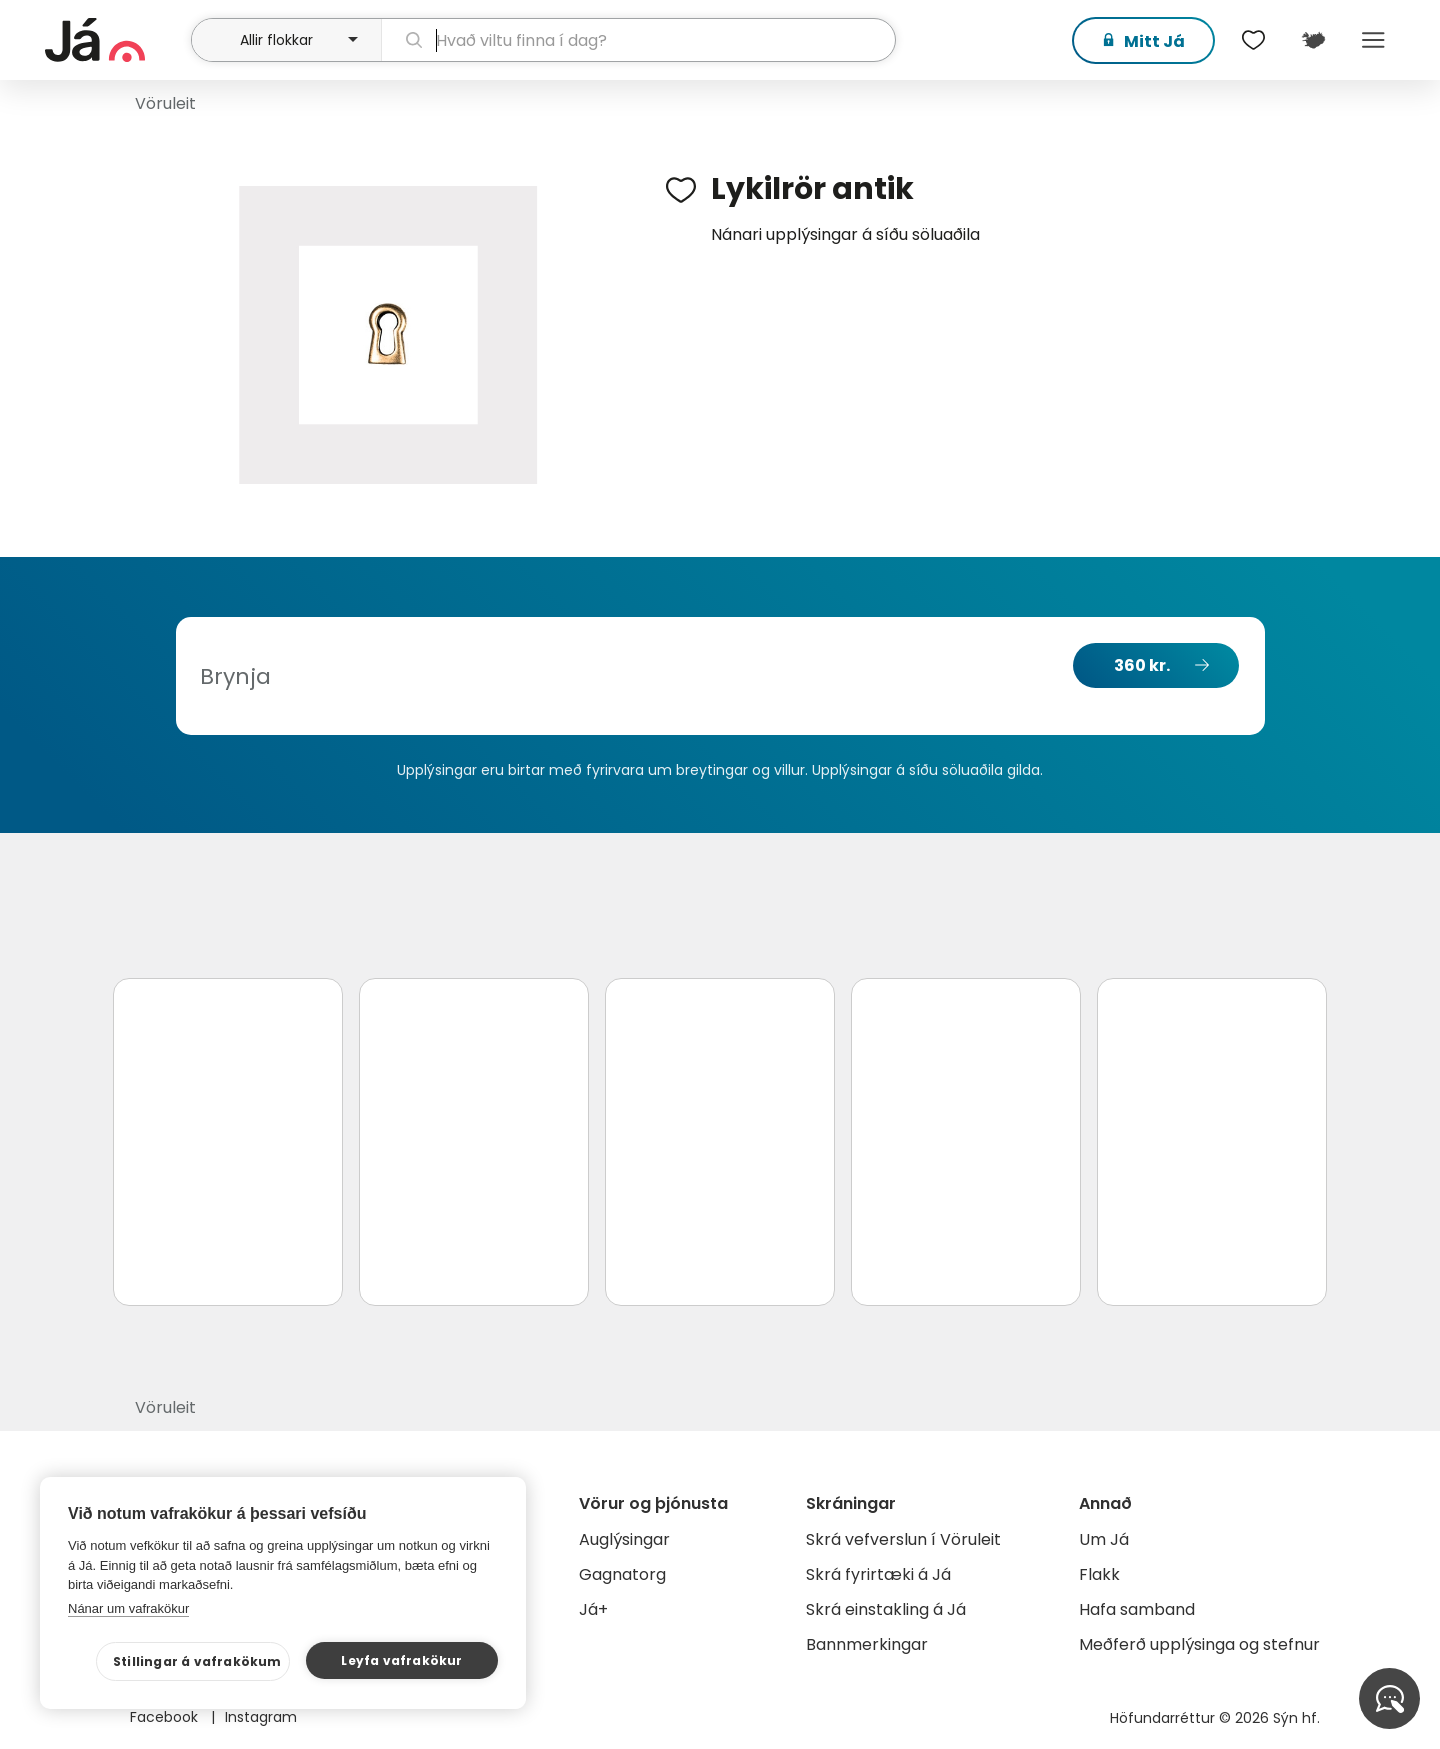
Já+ (593, 1609)
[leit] (638, 40)
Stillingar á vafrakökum (197, 1661)
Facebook (166, 1717)
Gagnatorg (622, 1574)
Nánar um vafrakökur (128, 1608)
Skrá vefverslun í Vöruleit (903, 1539)
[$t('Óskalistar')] (1253, 40)
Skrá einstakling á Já (886, 1609)
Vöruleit (165, 103)
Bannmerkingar (867, 1644)
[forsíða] (115, 40)
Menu (1373, 40)
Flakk (1099, 1574)
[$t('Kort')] (1313, 40)
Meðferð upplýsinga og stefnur (1199, 1644)
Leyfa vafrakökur (401, 1660)
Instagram (261, 1717)
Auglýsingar (624, 1539)
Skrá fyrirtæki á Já (878, 1574)
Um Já (1104, 1539)
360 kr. (1142, 665)
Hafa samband (1137, 1609)
